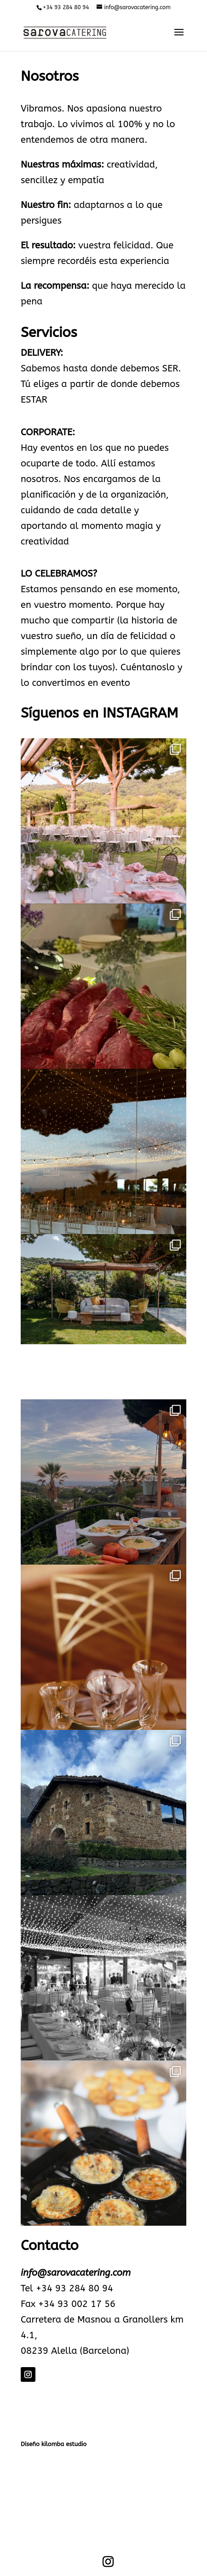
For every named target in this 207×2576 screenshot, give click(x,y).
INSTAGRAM (140, 713)
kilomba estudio (63, 2444)
